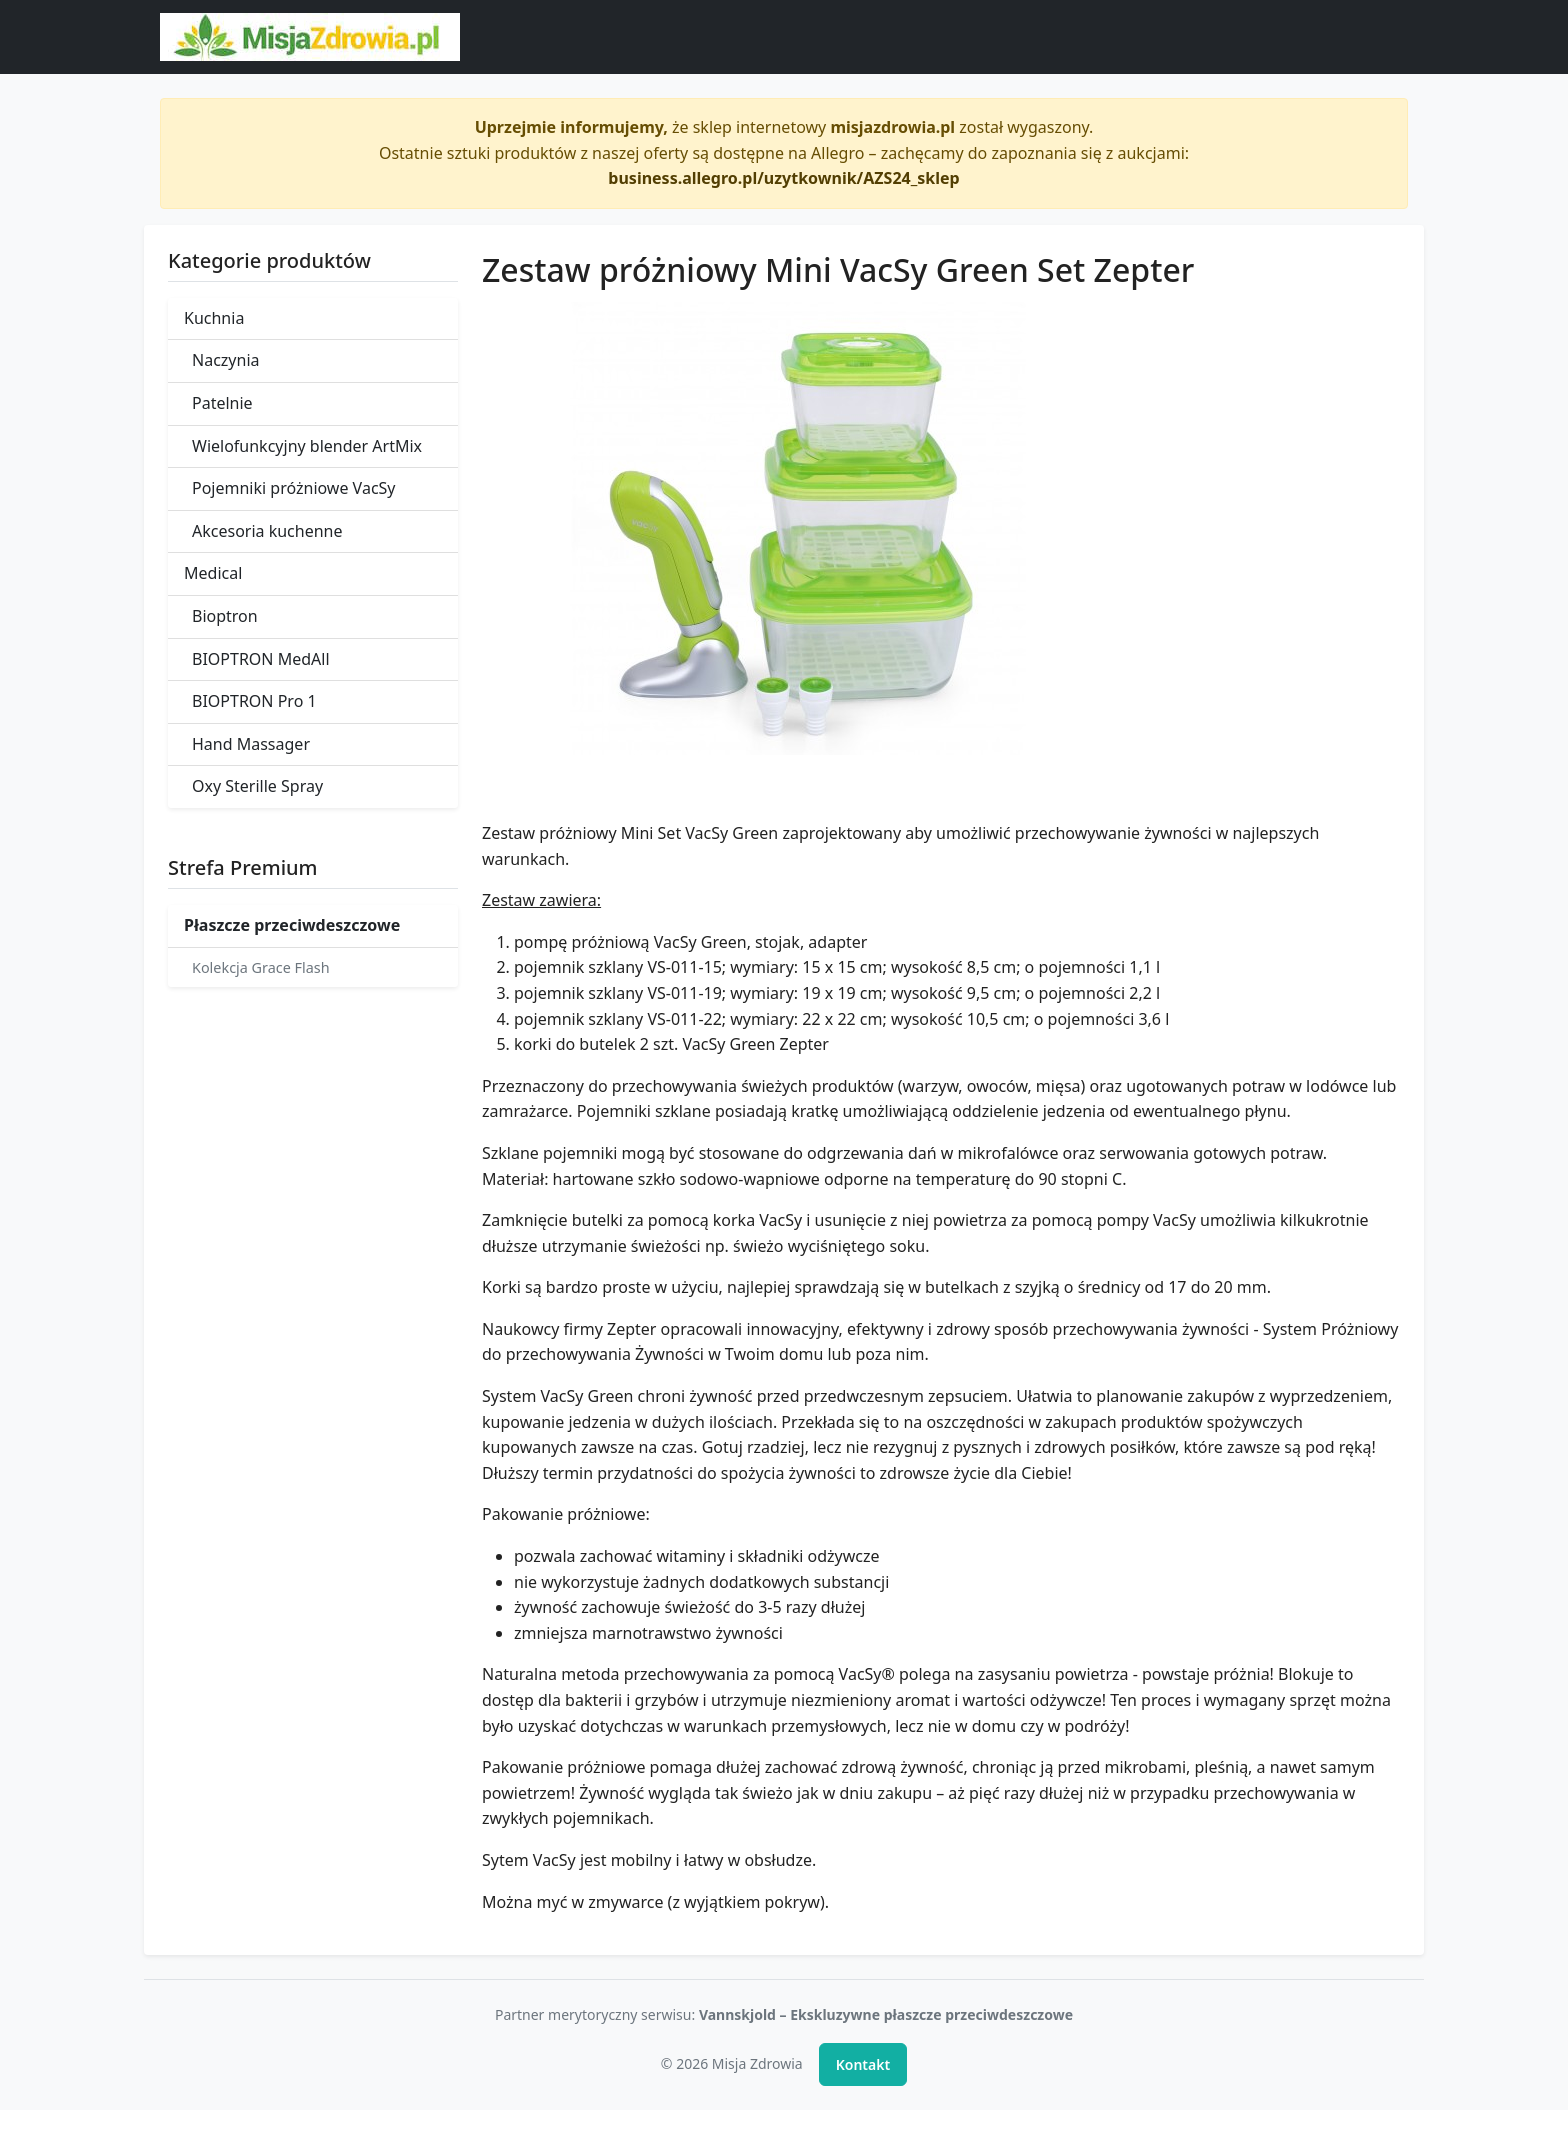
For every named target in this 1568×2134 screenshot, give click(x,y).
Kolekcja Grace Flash (261, 967)
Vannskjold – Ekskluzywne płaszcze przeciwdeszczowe (886, 2014)
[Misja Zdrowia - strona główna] (310, 37)
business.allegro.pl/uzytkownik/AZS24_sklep (783, 178)
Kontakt (863, 2064)
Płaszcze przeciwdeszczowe (292, 925)
